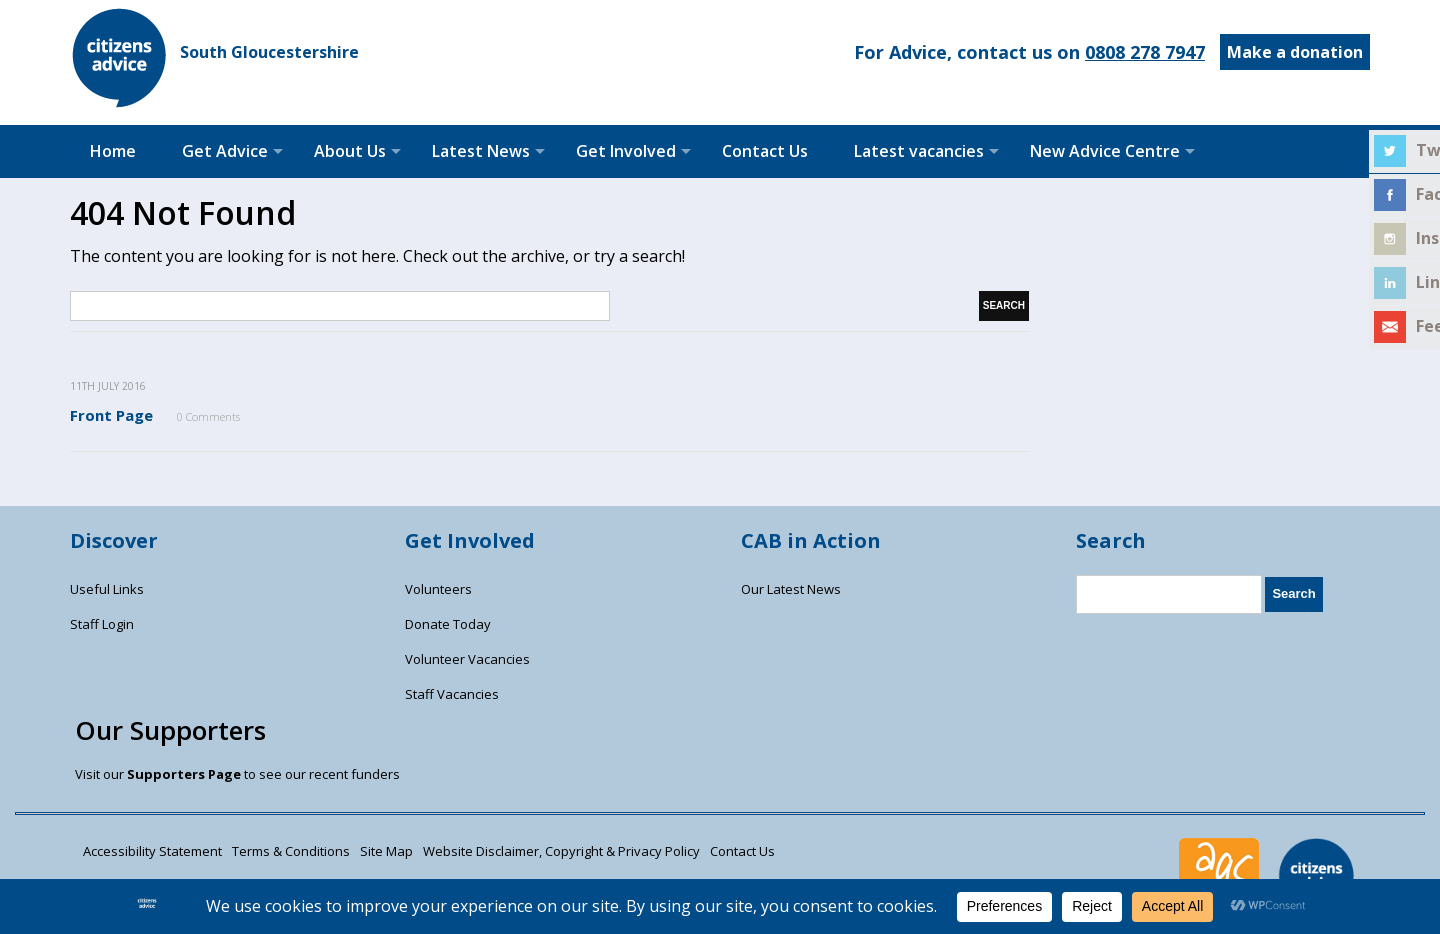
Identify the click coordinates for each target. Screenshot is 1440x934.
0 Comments (208, 416)
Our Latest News (791, 589)
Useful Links (107, 589)
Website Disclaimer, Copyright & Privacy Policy (561, 851)
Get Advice (225, 151)
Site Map (386, 851)
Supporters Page (184, 774)
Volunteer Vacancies (467, 659)
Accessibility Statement (152, 851)
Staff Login (102, 624)
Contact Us (765, 151)
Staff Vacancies (452, 694)
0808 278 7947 (1145, 52)
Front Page (111, 415)
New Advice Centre (1105, 151)
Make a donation (1295, 52)
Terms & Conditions (291, 851)
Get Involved (626, 151)
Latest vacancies (919, 151)
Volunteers (438, 589)
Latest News (481, 151)
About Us (350, 151)
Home (113, 151)
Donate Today (448, 624)
